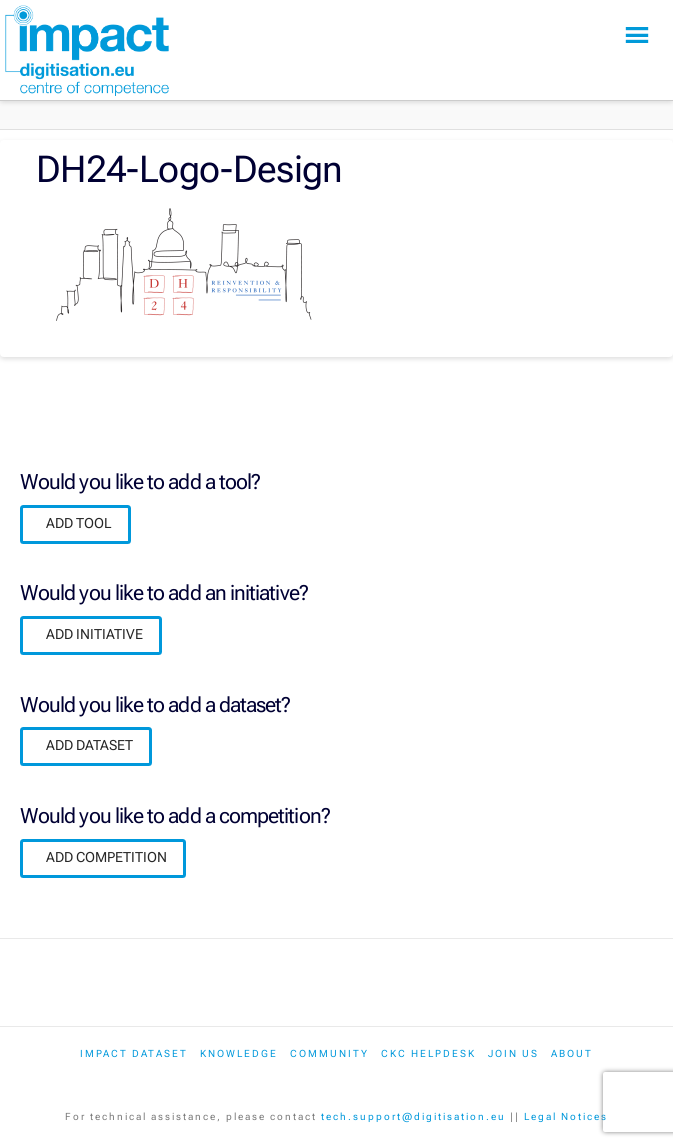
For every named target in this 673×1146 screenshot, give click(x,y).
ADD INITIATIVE (94, 634)
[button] (637, 35)
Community (329, 1053)
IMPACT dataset (134, 1053)
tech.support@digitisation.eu (413, 1116)
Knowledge (239, 1053)
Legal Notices (566, 1116)
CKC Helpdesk (428, 1053)
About (572, 1053)
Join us (513, 1053)
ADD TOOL (79, 523)
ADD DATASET (89, 745)
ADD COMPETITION (106, 857)
